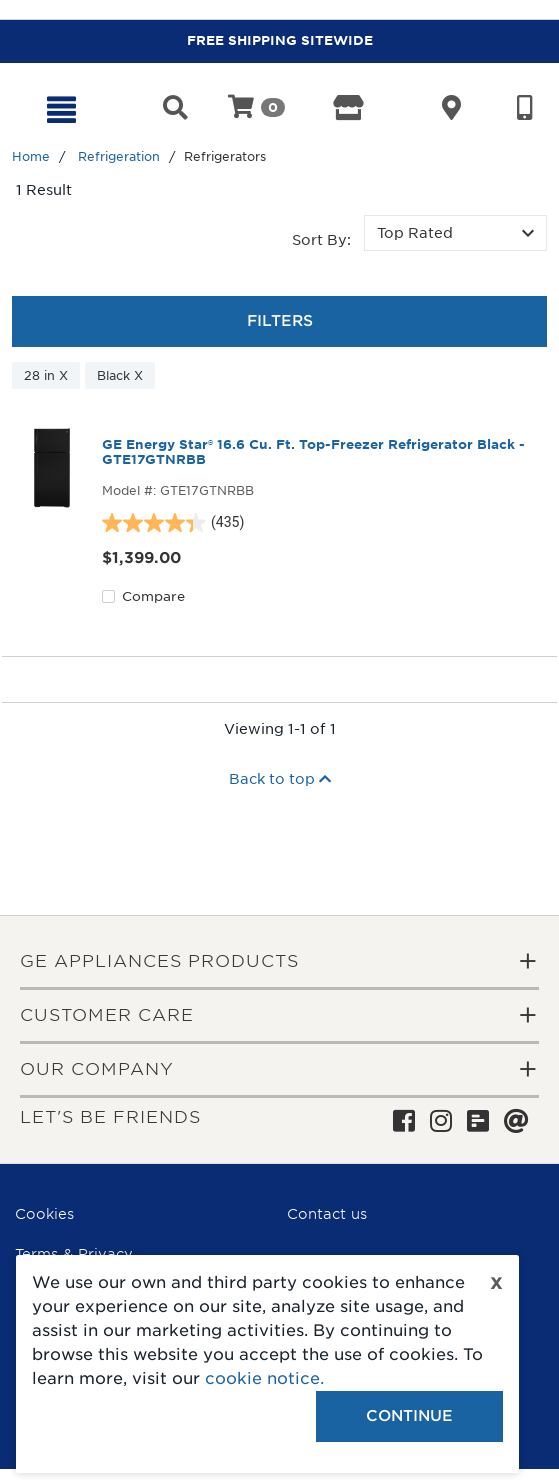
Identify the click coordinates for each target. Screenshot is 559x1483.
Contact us (327, 1214)
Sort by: (321, 240)
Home (31, 156)
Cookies (44, 1214)
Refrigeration (119, 156)
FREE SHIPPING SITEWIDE (280, 40)
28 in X (46, 375)
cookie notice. (264, 1378)
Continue (409, 1416)
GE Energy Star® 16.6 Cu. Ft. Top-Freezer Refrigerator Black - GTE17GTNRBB (313, 452)
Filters (280, 321)
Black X (120, 375)
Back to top (280, 779)
